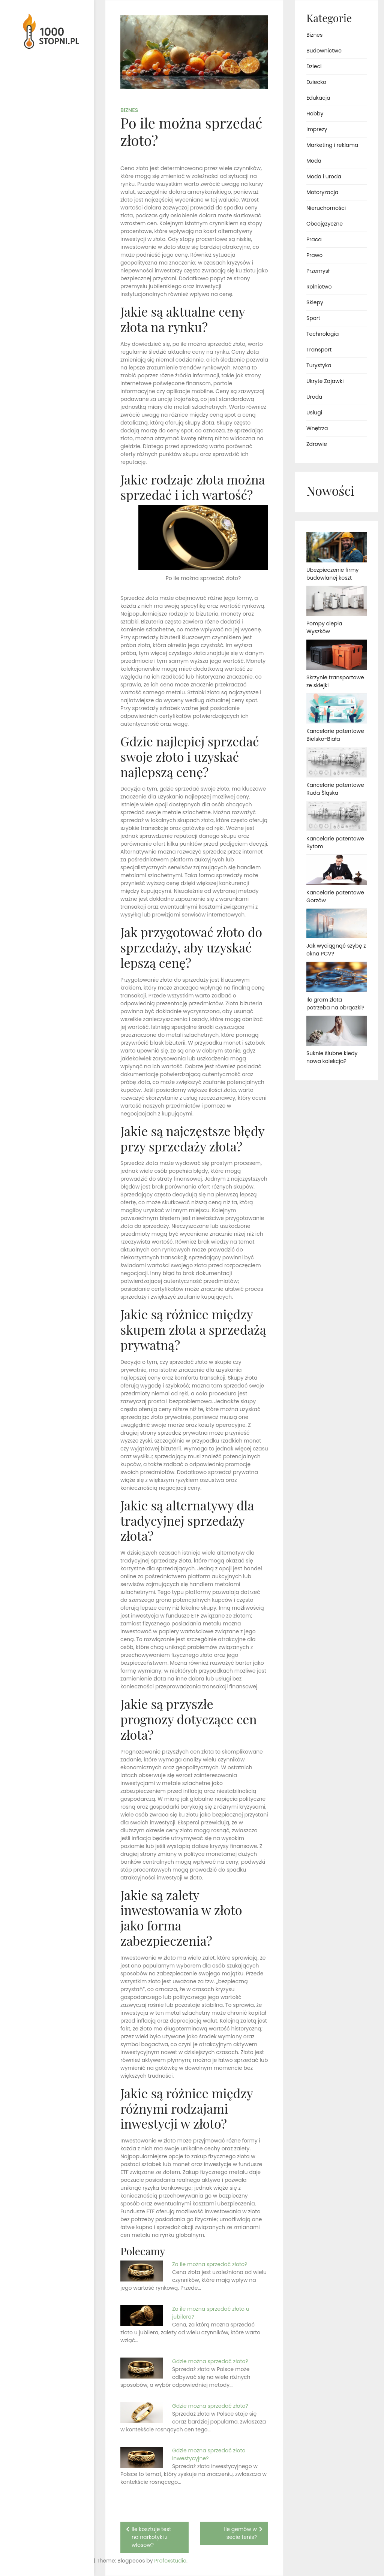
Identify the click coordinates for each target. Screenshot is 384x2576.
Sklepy (314, 302)
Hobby (314, 113)
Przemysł (318, 271)
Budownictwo (324, 50)
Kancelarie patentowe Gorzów (335, 896)
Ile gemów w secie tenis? (240, 2533)
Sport (313, 318)
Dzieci (313, 66)
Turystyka (319, 365)
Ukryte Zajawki (325, 381)
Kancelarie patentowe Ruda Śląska (335, 789)
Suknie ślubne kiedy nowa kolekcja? (331, 1057)
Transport (319, 349)
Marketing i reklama (332, 145)
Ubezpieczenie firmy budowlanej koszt (332, 574)
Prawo (314, 255)
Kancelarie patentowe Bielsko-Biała (335, 735)
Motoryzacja (322, 192)
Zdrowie (316, 444)
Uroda (314, 397)
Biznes (129, 110)
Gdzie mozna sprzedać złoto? (210, 2406)
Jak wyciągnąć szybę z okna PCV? (336, 949)
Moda (313, 160)
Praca (314, 239)
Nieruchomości (326, 208)
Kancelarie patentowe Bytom (335, 842)
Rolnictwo (319, 286)
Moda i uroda (323, 176)
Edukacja (318, 98)
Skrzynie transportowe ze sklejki (335, 681)
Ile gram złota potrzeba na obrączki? (335, 1003)
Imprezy (316, 129)
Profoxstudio (64, 2560)
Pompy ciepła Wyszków (324, 627)
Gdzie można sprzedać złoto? (210, 2361)
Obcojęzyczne (324, 223)
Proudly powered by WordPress (37, 2549)
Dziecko (316, 82)
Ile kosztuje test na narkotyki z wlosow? (151, 2537)
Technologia (322, 334)
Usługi (314, 412)
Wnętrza (317, 428)
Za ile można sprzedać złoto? (209, 2264)
